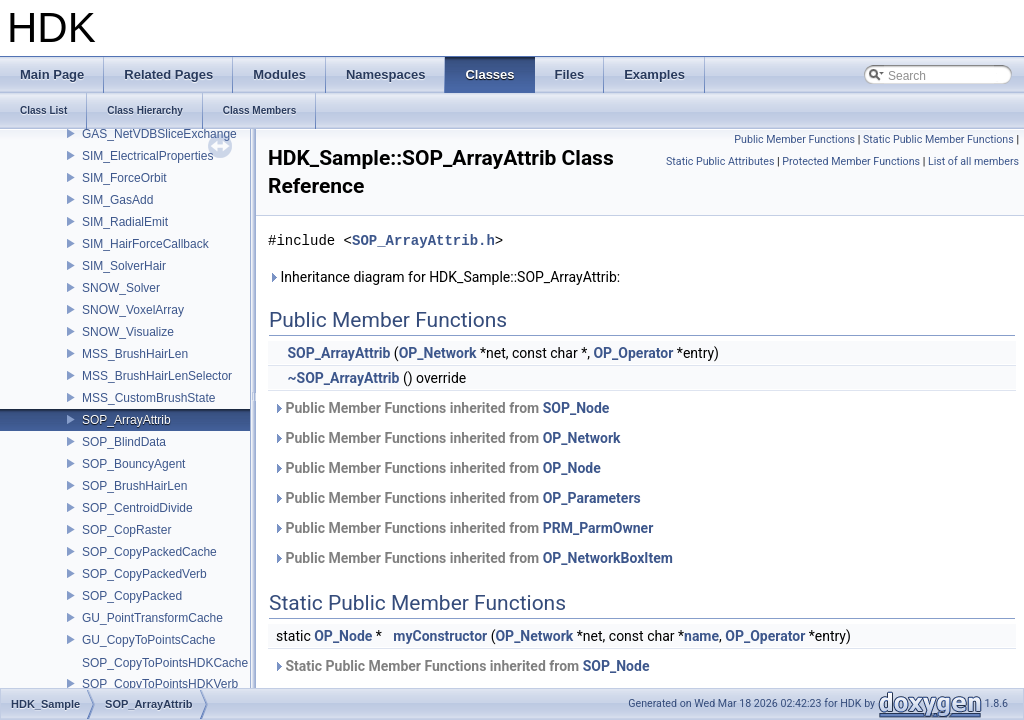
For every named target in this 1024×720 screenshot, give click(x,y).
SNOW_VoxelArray (133, 310)
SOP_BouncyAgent (133, 464)
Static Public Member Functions (938, 139)
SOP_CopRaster (126, 530)
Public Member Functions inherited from (441, 408)
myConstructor (440, 636)
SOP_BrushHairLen (134, 486)
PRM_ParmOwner (598, 528)
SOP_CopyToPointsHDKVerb (160, 684)
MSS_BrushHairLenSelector (157, 376)
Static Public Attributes (720, 161)
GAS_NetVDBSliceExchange (159, 134)
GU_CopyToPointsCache (148, 640)
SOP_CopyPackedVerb (144, 574)
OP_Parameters (592, 498)
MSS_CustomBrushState (148, 398)
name (701, 636)
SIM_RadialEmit (125, 222)
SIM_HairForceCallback (145, 244)
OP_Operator (633, 353)
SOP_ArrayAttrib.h (423, 240)
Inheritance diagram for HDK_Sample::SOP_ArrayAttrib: (444, 277)
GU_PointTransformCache (152, 618)
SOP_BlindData (124, 442)
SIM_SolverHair (124, 266)
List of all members (973, 161)
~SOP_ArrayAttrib (343, 378)
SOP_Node (576, 408)
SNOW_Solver (121, 288)
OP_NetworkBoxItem (608, 558)
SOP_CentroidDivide (137, 508)
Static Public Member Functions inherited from (461, 666)
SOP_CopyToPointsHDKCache (165, 663)
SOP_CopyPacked (132, 596)
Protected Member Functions (851, 161)
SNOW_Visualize (128, 332)
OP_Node (572, 468)
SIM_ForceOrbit (124, 178)
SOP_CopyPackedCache (149, 552)
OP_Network (438, 353)
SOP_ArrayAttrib (126, 420)
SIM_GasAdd (117, 200)
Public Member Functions (794, 139)
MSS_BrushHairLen (135, 354)
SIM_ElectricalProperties (147, 156)
